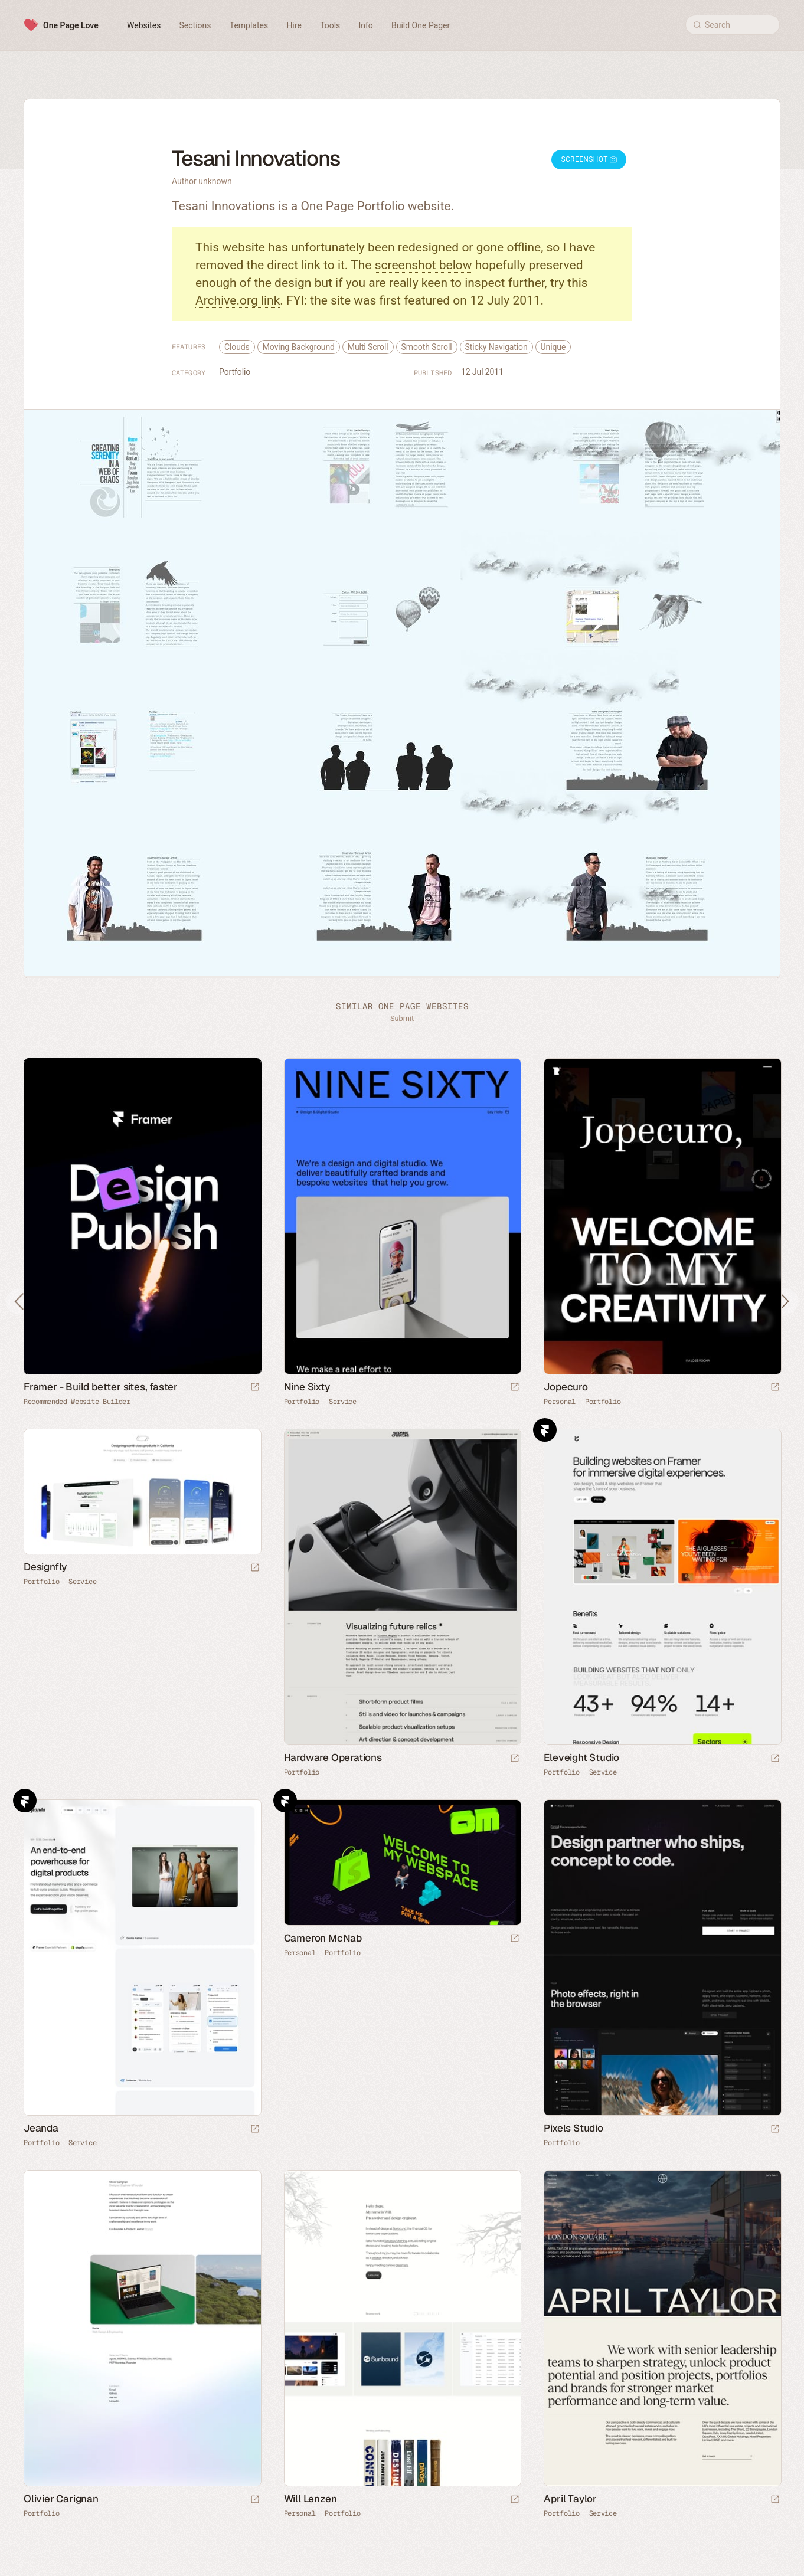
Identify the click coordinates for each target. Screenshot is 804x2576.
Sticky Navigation (496, 347)
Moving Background (299, 347)
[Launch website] (514, 1388)
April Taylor (570, 2498)
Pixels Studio (573, 2128)
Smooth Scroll (426, 347)
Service (343, 1401)
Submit (402, 1018)
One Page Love (71, 25)
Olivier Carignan (61, 2498)
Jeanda (41, 2128)
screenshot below (423, 265)
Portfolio (234, 372)
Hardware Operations (333, 1757)
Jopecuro (565, 1386)
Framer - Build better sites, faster (101, 1386)
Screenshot (589, 159)
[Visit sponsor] (255, 1388)
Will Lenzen (310, 2498)
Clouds (237, 347)
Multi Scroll (368, 347)
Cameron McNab (323, 1938)
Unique (553, 347)
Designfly (45, 1566)
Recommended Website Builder (77, 1401)
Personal (560, 1401)
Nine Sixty (307, 1386)
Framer (545, 1430)
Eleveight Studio (581, 1757)
